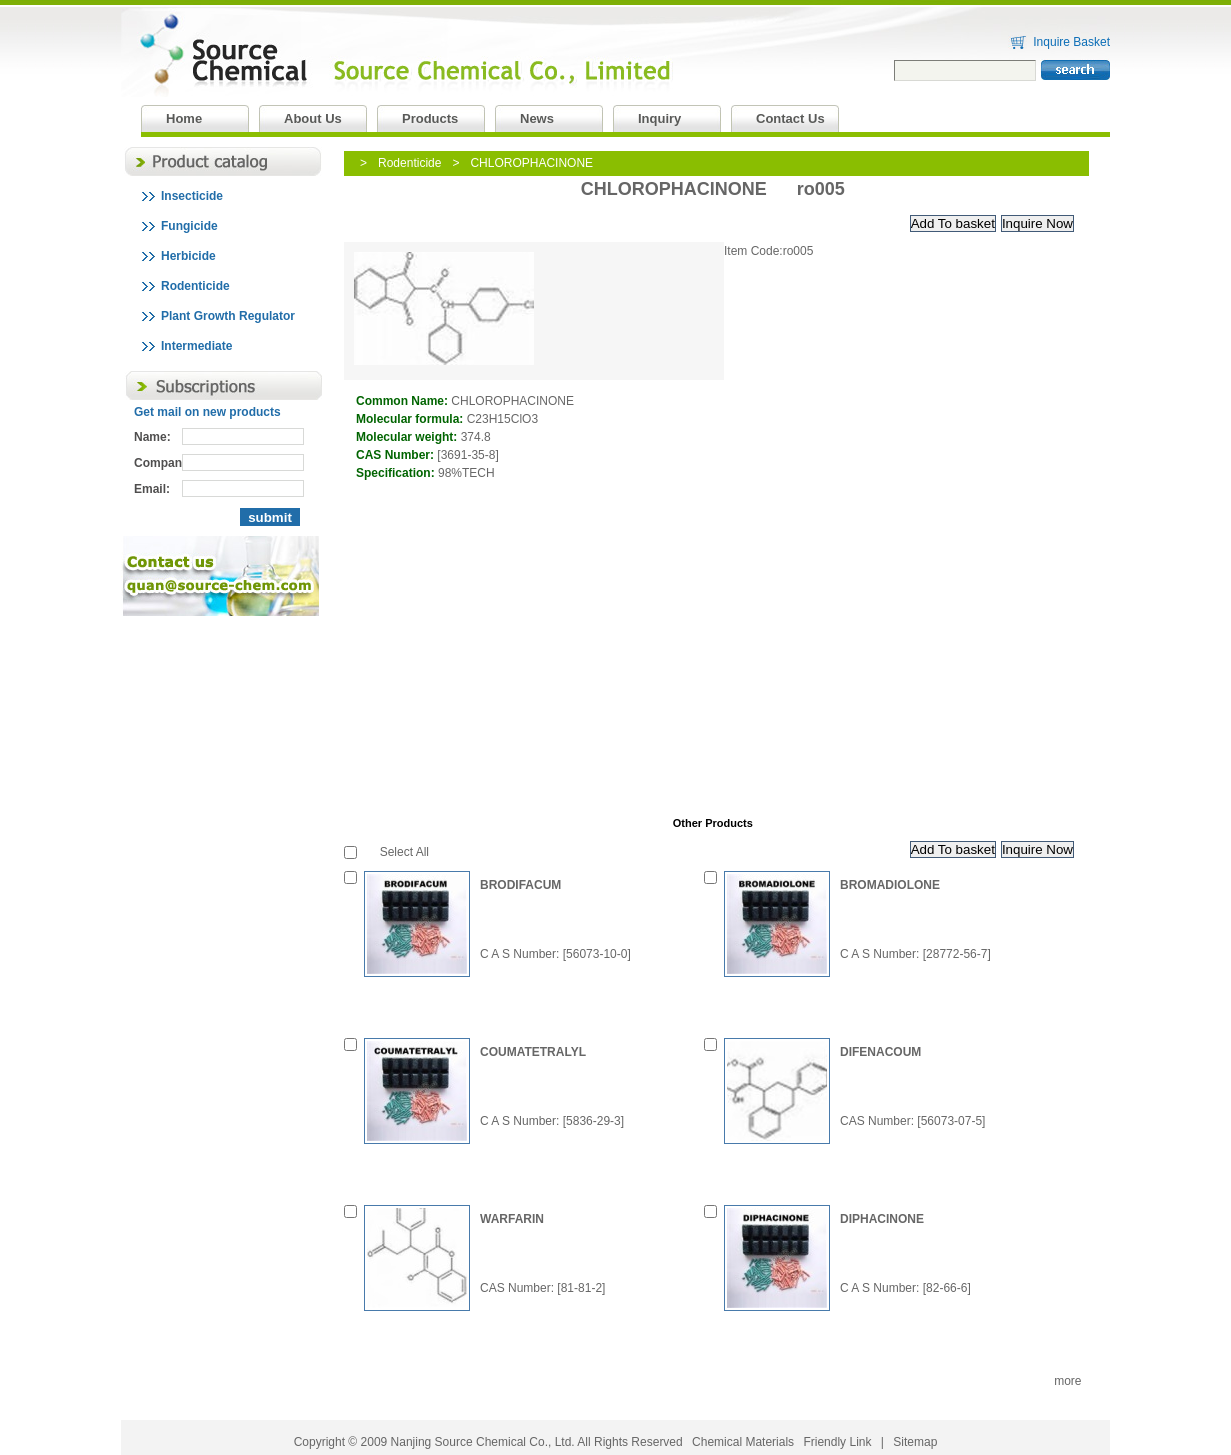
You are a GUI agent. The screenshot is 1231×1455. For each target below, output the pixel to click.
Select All (404, 852)
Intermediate (196, 346)
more (1067, 1381)
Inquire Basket (1071, 42)
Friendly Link (837, 1442)
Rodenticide (195, 286)
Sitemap (915, 1442)
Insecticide (192, 196)
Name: (152, 437)
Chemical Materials (743, 1442)
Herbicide (188, 256)
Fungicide (189, 226)
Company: (158, 463)
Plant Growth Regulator (228, 316)
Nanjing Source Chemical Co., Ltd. (317, 14)
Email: (152, 489)
